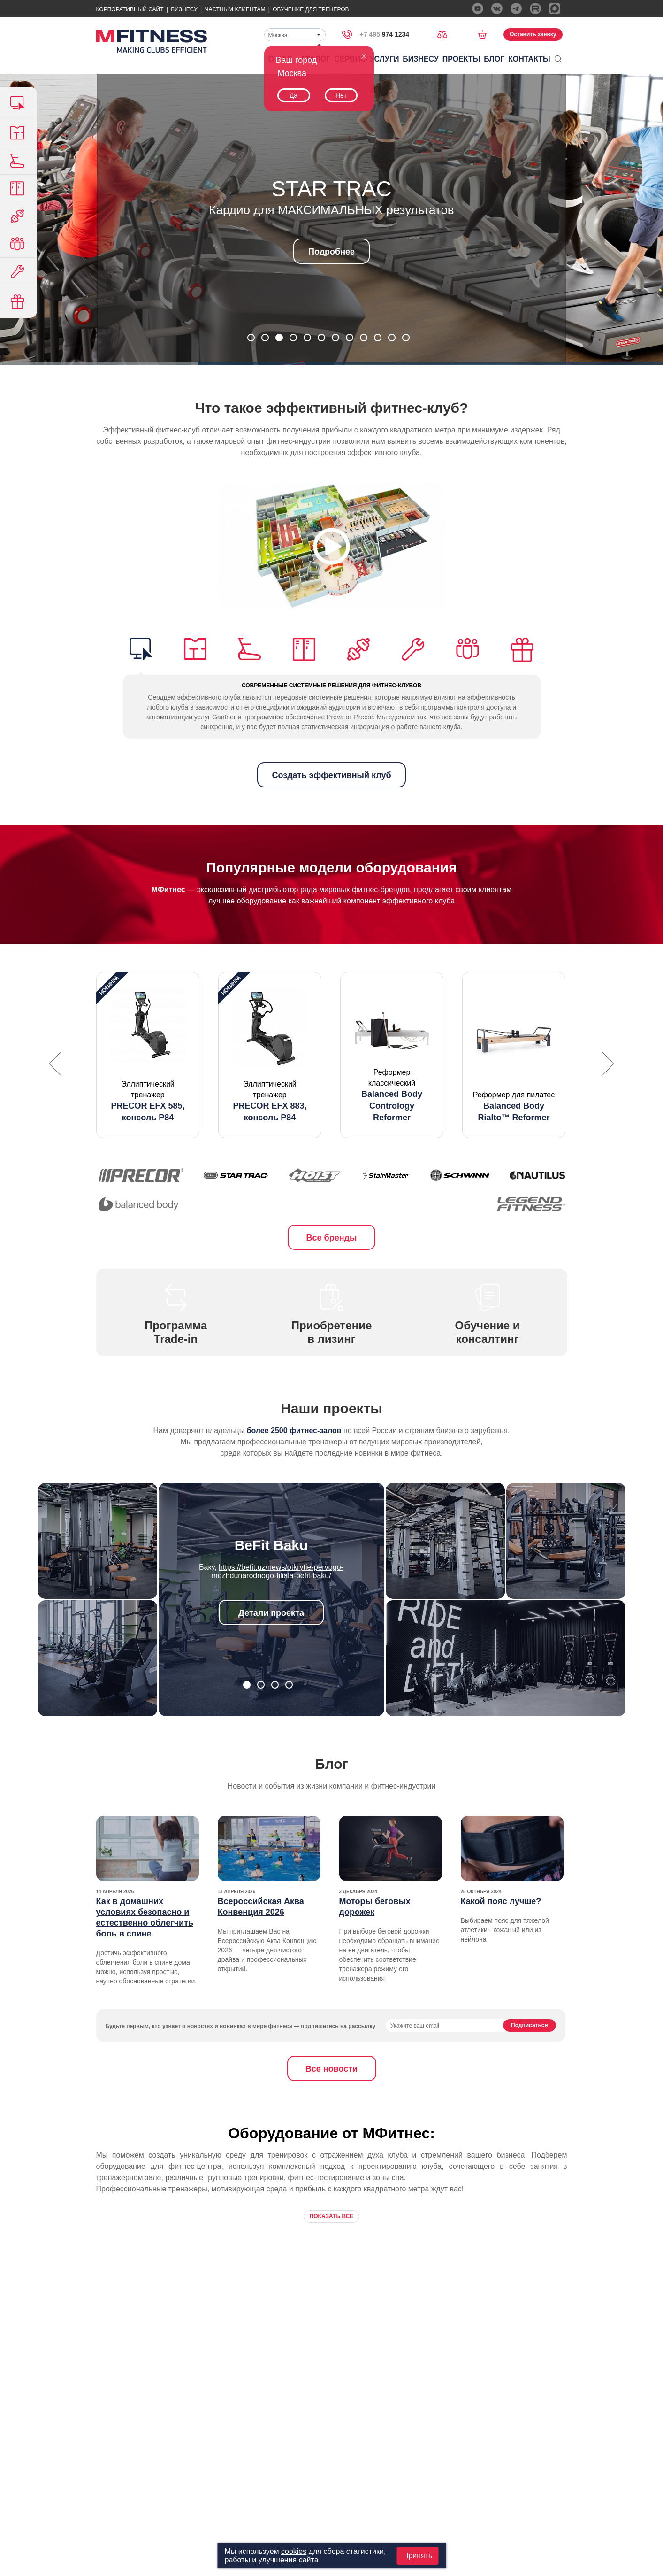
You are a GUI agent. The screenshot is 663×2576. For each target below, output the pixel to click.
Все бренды (331, 1237)
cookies (293, 2551)
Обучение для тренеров (311, 9)
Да (293, 95)
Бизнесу (184, 9)
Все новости (331, 2069)
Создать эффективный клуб (331, 775)
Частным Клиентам (235, 9)
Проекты (461, 59)
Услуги (384, 59)
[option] (147, 1055)
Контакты (529, 59)
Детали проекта (271, 1613)
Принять (418, 2556)
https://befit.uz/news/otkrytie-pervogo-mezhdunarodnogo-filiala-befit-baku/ (277, 1571)
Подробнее (331, 251)
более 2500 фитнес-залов (294, 1431)
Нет (341, 95)
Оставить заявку (533, 34)
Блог (494, 59)
